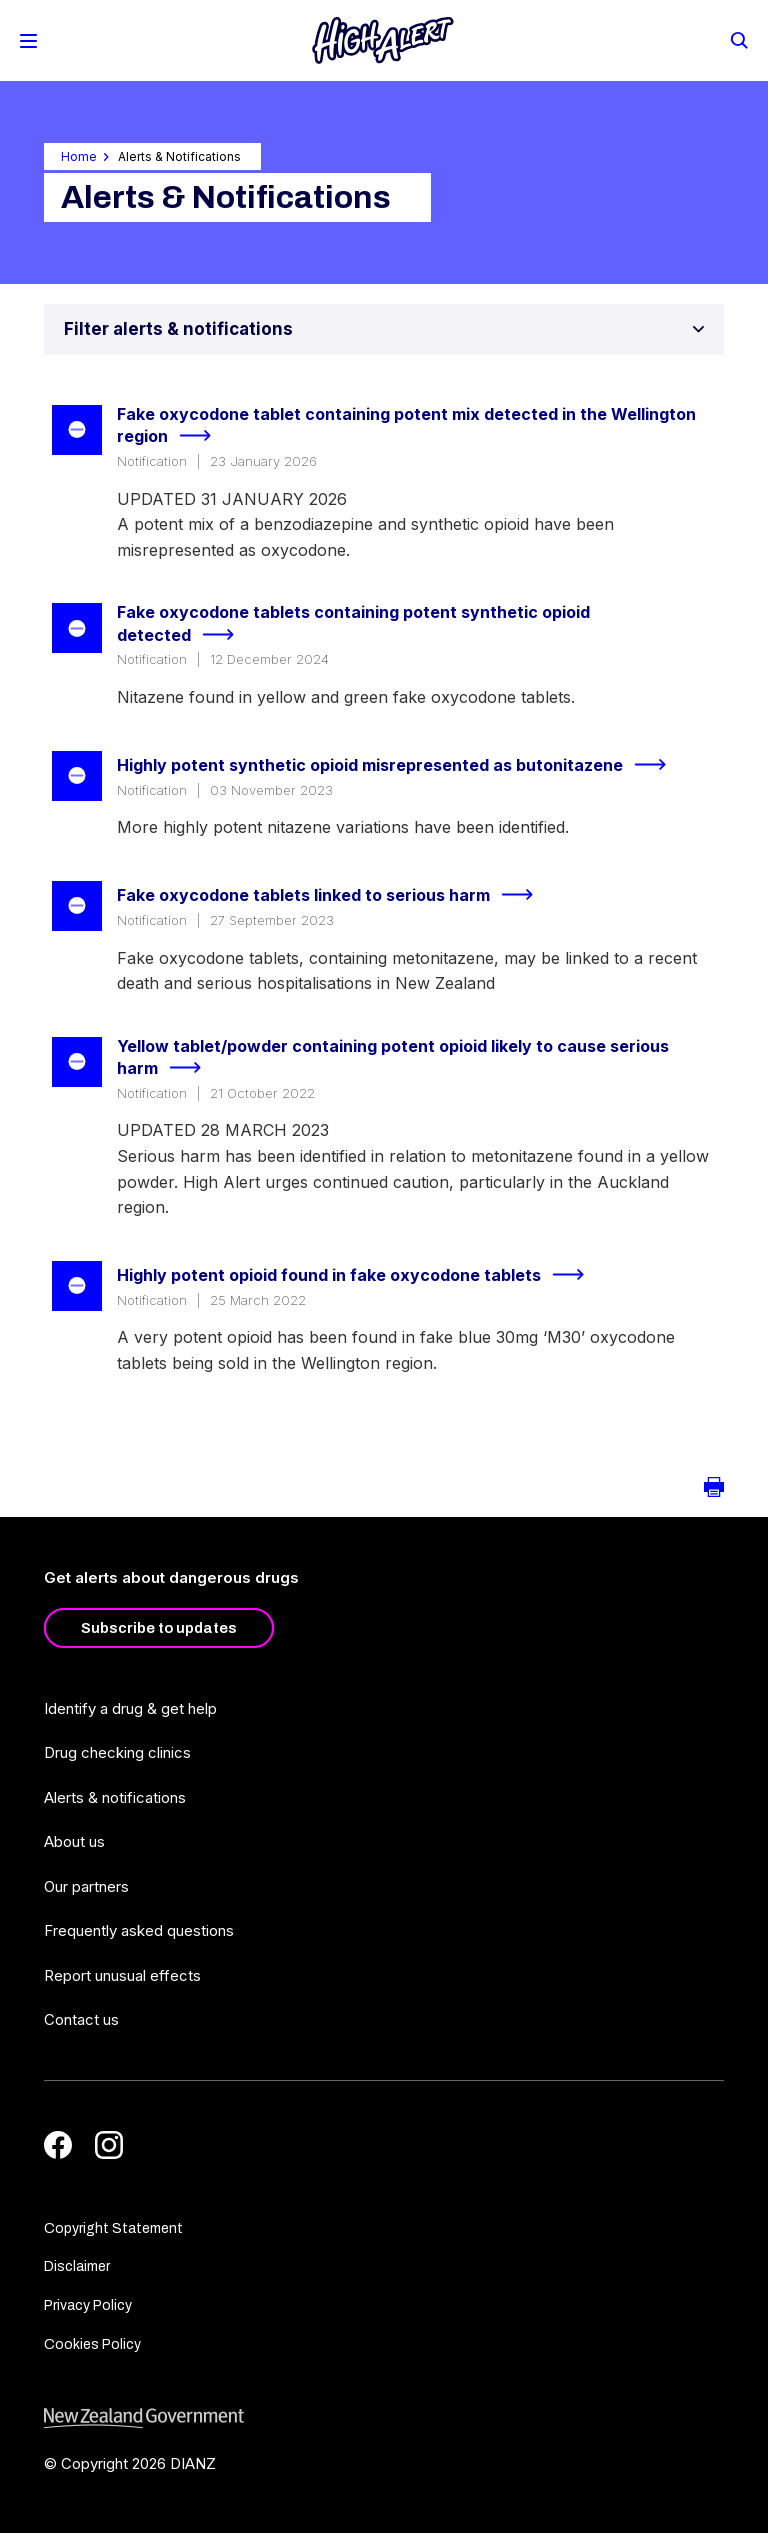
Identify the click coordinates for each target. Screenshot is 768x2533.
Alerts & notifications (115, 1797)
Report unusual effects (122, 1975)
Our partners (86, 1886)
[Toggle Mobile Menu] (28, 41)
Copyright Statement (113, 2228)
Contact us (81, 2019)
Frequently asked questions (139, 1930)
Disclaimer (77, 2266)
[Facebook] (58, 2145)
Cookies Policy (92, 2344)
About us (74, 1841)
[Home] (383, 40)
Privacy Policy (88, 2305)
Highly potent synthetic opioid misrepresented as (400, 765)
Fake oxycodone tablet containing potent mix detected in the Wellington (406, 426)
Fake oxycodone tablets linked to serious (333, 895)
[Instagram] (109, 2145)
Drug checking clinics (117, 1752)
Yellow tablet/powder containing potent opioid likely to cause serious (393, 1058)
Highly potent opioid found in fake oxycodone (359, 1275)
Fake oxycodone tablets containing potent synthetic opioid (353, 624)
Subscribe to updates (159, 1628)
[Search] (738, 39)
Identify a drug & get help (130, 1708)
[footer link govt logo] (384, 2418)
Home (79, 156)
